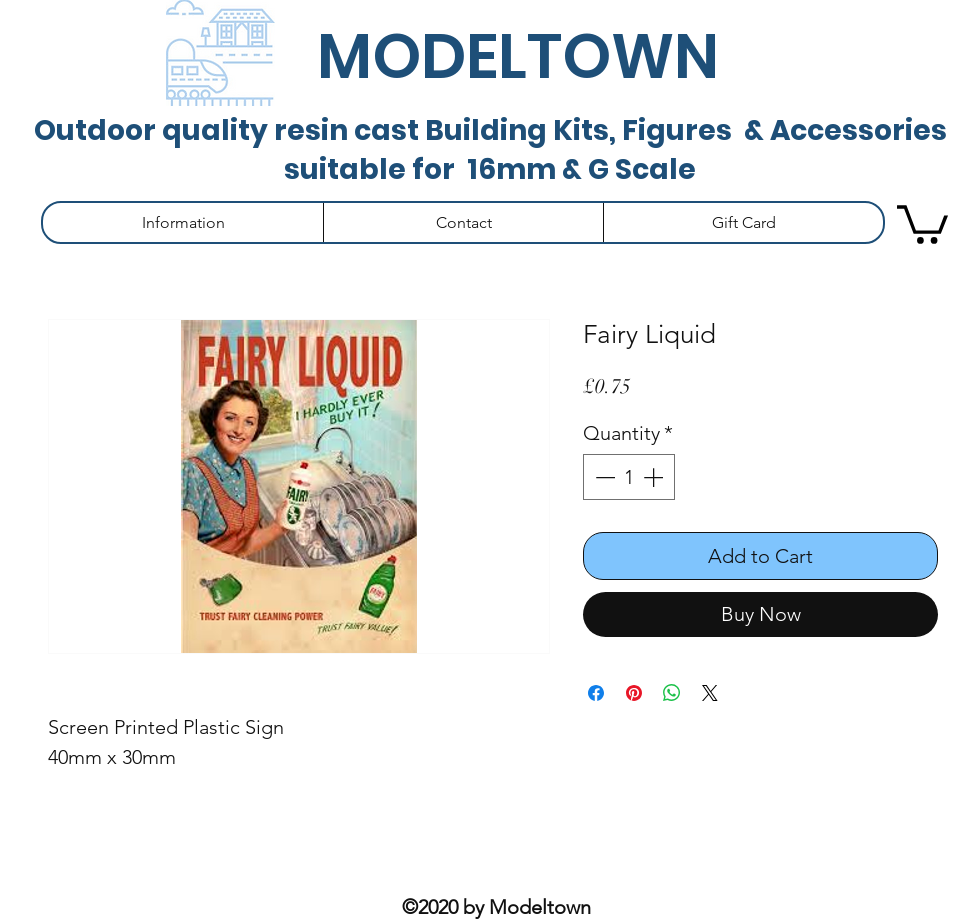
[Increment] (655, 477)
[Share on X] (710, 693)
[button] (183, 222)
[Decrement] (603, 477)
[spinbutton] (629, 477)
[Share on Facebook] (596, 693)
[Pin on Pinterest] (634, 693)
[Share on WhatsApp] (672, 693)
